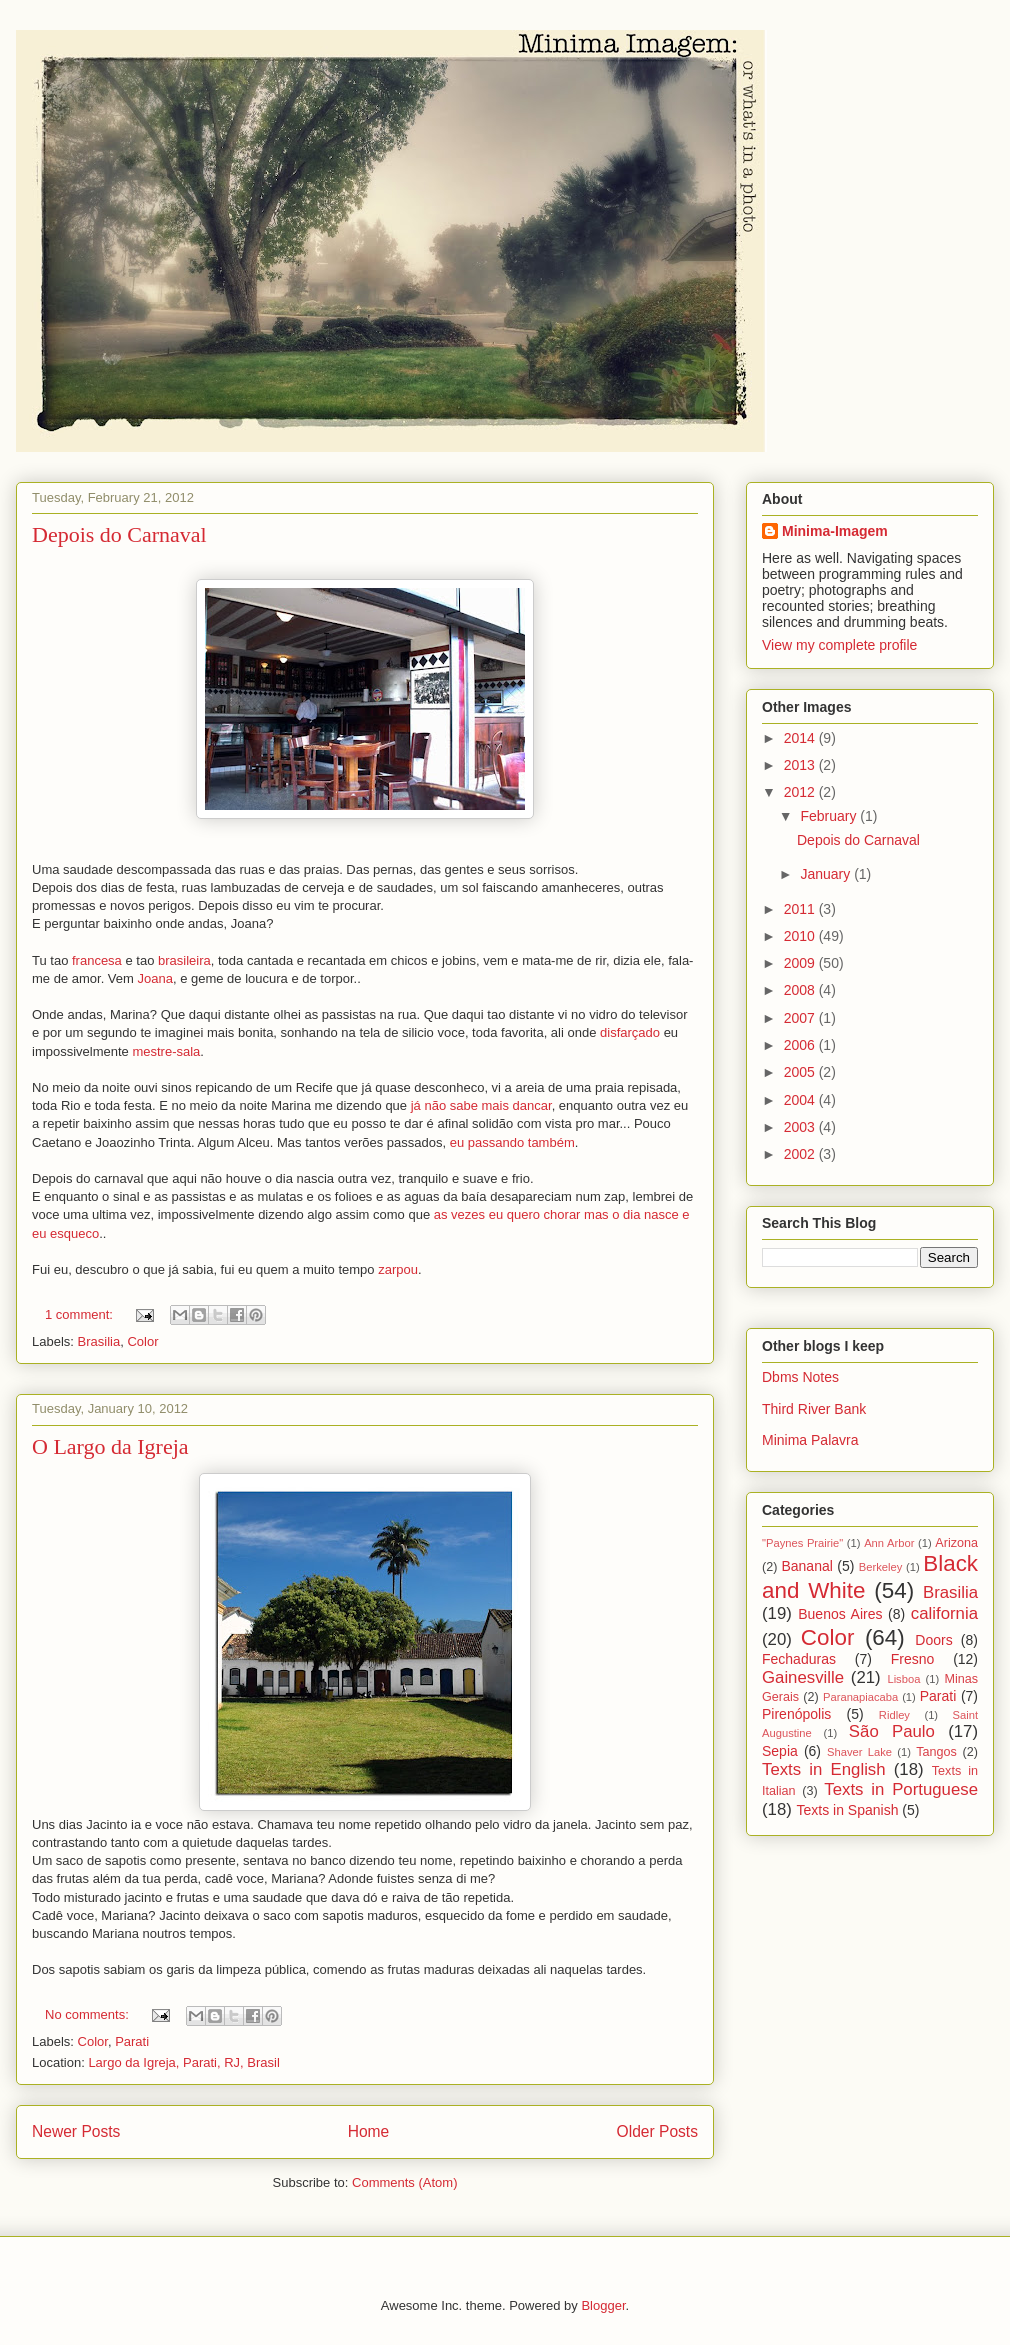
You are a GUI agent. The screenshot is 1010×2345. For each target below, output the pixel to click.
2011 (801, 909)
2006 (801, 1045)
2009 (801, 963)
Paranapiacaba (860, 1697)
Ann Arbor (889, 1543)
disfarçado (630, 1032)
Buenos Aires (840, 1614)
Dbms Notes (800, 1377)
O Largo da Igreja (110, 1446)
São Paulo (892, 1731)
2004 (801, 1100)
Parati (132, 2041)
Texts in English (824, 1769)
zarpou (398, 1269)
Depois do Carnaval (119, 534)
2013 (801, 765)
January (827, 874)
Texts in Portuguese (901, 1789)
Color (142, 1341)
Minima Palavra (810, 1440)
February (830, 816)
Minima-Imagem (835, 531)
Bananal (806, 1566)
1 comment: (81, 1314)
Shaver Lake (859, 1752)
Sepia (780, 1751)
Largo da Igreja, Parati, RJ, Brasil (183, 2062)
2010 (801, 936)
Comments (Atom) (404, 2182)
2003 (801, 1127)
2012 (801, 792)
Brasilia (99, 1341)
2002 (801, 1154)
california (944, 1613)
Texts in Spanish (848, 1810)
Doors (933, 1640)
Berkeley (881, 1567)
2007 (801, 1018)
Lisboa (903, 1679)
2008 (801, 990)
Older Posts (657, 2131)
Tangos (936, 1752)
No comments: (88, 2014)
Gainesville (803, 1677)
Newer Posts (76, 2131)
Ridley (894, 1715)
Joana (155, 978)
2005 (801, 1072)
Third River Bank (814, 1409)
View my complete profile (839, 645)
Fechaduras (799, 1659)
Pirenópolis (796, 1714)
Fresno (913, 1659)
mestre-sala (165, 1051)
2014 (801, 738)
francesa (97, 960)
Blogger (603, 2305)
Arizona (956, 1543)
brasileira (184, 960)
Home (369, 2131)
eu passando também (512, 1142)
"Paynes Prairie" (802, 1543)
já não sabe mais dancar (481, 1105)
